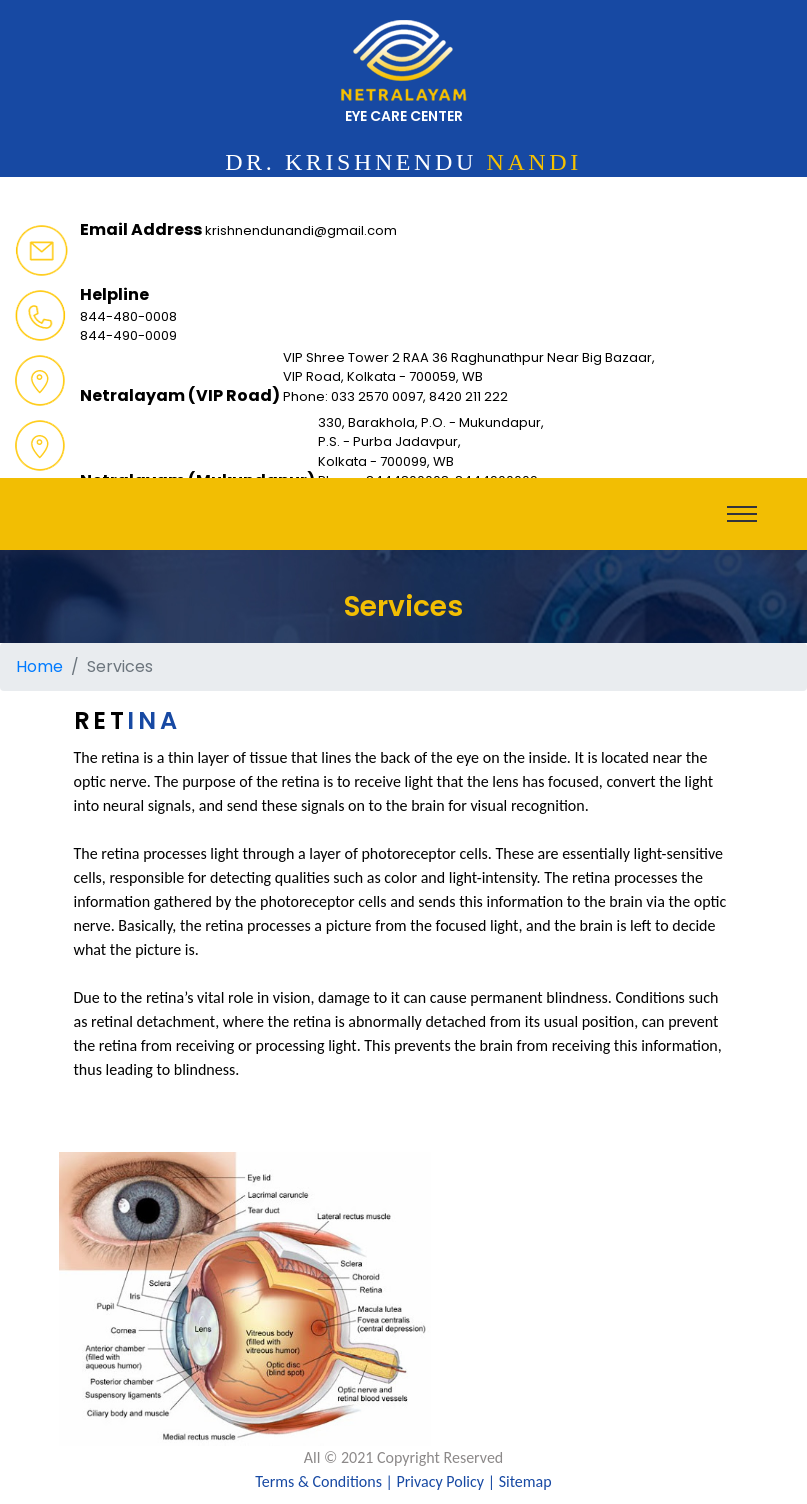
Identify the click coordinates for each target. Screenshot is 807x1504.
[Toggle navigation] (742, 514)
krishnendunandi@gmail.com (301, 230)
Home (39, 666)
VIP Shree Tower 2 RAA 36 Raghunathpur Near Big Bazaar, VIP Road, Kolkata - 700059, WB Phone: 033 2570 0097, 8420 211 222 (469, 377)
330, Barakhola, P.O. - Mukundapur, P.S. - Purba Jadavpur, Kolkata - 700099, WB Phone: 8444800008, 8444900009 (431, 452)
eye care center (404, 73)
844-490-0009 (128, 335)
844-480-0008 (128, 316)
